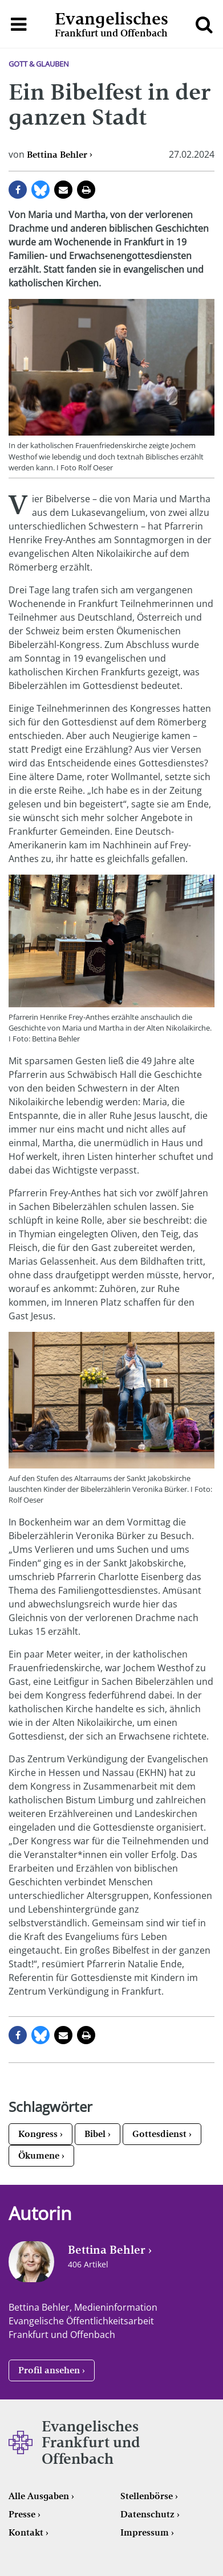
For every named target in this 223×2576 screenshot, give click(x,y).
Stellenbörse (146, 2496)
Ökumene (38, 2155)
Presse (22, 2514)
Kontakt (26, 2532)
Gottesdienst (159, 2133)
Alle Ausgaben (39, 2496)
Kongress (38, 2133)
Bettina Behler (57, 154)
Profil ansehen (49, 2370)
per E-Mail (63, 190)
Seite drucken (86, 190)
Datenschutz (147, 2514)
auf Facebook (18, 190)
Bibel (95, 2133)
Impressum (144, 2532)
